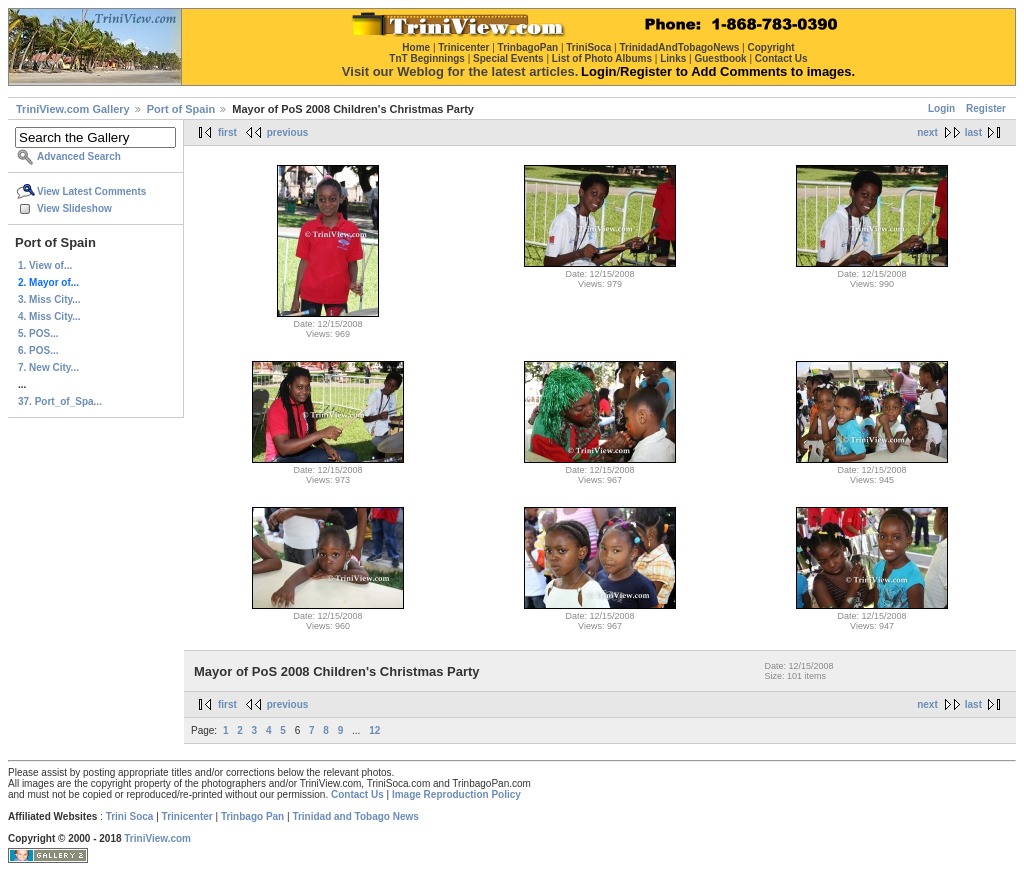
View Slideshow (74, 208)
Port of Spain (181, 109)
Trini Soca (130, 816)
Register (986, 108)
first (227, 132)
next (927, 132)
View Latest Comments (91, 191)
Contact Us (357, 794)
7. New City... (48, 367)
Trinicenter (187, 816)
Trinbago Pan (252, 816)
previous (288, 132)
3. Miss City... (49, 299)
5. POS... (38, 333)
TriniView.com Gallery (73, 109)
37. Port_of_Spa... (60, 401)
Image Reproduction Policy (456, 794)
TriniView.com (157, 838)
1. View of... (45, 265)
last (973, 132)
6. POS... (38, 350)
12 (374, 730)
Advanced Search (79, 156)
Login (941, 108)
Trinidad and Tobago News (355, 816)
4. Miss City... (49, 316)
